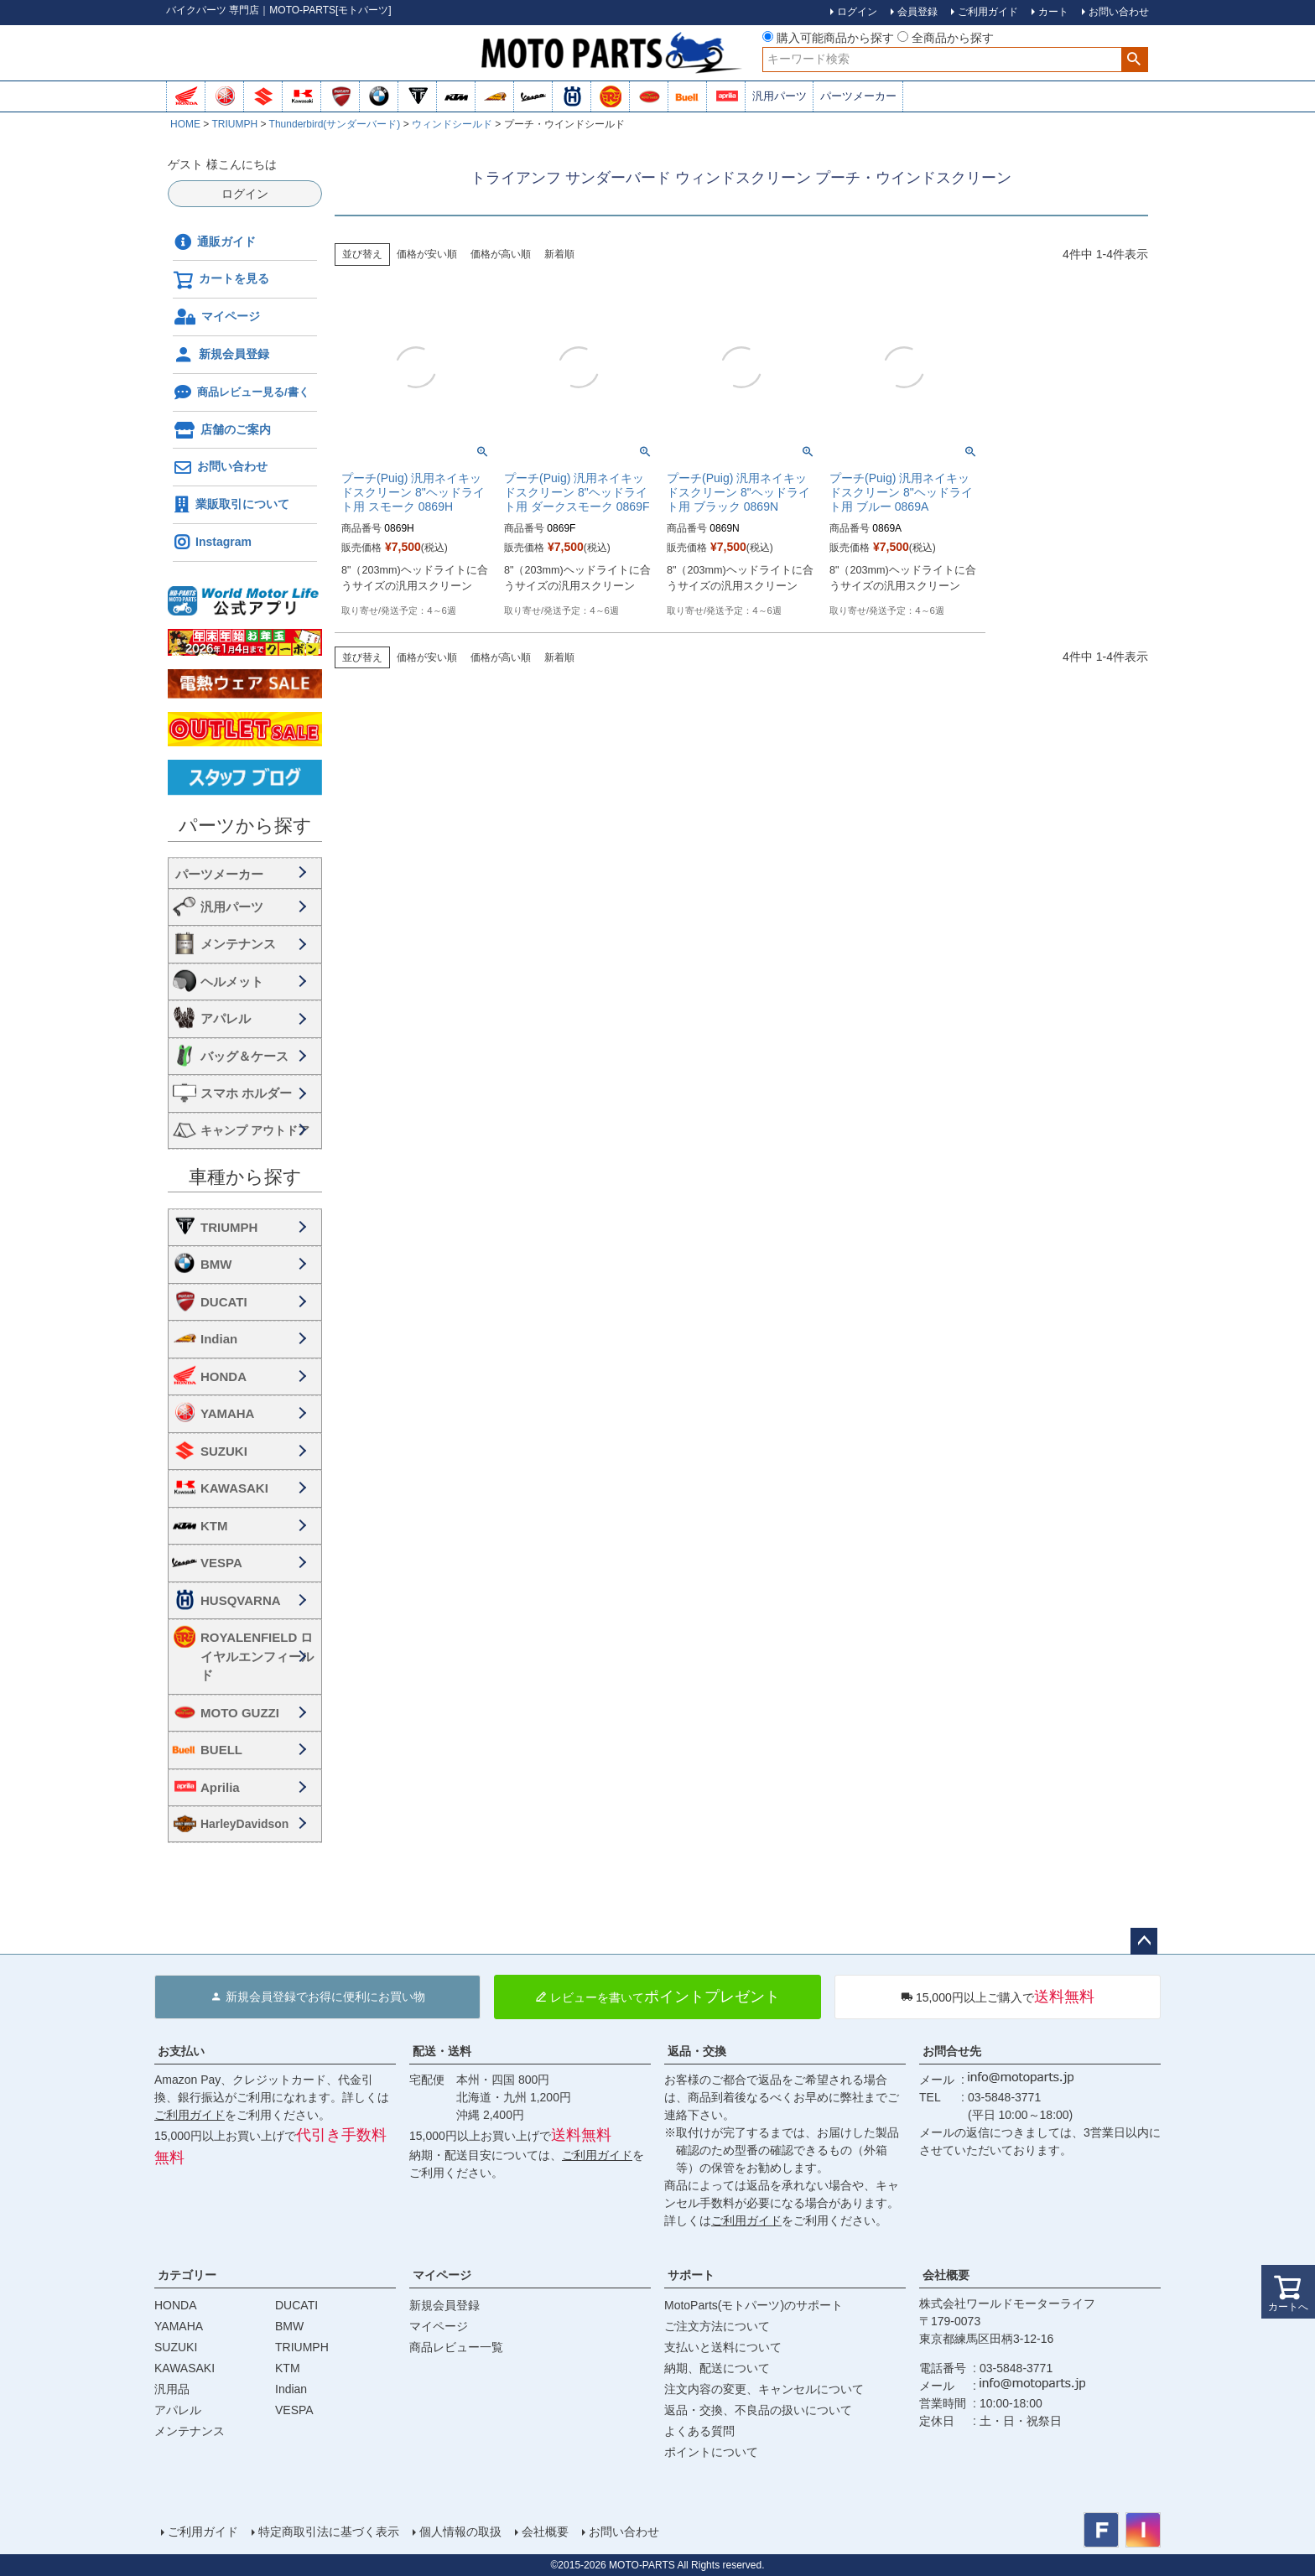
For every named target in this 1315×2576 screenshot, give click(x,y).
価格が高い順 (500, 254)
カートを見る (221, 280)
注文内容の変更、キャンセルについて (764, 2389)
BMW (216, 1264)
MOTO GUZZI (239, 1713)
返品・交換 (697, 2051)
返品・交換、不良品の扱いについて (758, 2410)
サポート (691, 2275)
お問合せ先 (952, 2051)
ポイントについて (711, 2452)
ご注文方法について (717, 2326)
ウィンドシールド (452, 124)
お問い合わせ (220, 468)
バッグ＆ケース (244, 1056)
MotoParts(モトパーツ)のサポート (753, 2305)
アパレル (225, 1018)
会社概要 (946, 2275)
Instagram (212, 542)
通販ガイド (215, 242)
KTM (214, 1526)
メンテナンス (238, 944)
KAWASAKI (234, 1488)
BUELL (221, 1749)
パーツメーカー (858, 96)
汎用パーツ (779, 96)
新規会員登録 (221, 355)
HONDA (223, 1376)
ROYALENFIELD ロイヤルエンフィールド (257, 1656)
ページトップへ (1143, 1941)
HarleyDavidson (244, 1824)
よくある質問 (699, 2431)
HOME (185, 124)
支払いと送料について (723, 2347)
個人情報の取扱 (460, 2531)
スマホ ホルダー (246, 1093)
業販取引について (231, 504)
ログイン (244, 193)
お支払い (181, 2051)
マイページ (217, 317)
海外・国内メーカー (244, 873)
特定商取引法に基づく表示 (328, 2531)
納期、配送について (717, 2368)
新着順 (559, 254)
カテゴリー (187, 2275)
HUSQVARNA (240, 1600)
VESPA (221, 1562)
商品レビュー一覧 (456, 2347)
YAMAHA (227, 1413)
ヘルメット (231, 981)
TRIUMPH (234, 124)
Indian (218, 1339)
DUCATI (223, 1302)
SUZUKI (223, 1451)
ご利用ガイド (189, 2115)
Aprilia (220, 1787)
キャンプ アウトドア (254, 1130)
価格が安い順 (427, 254)
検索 (1134, 59)
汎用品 (172, 2389)
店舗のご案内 (222, 430)
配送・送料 (442, 2051)
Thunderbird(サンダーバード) (335, 124)
